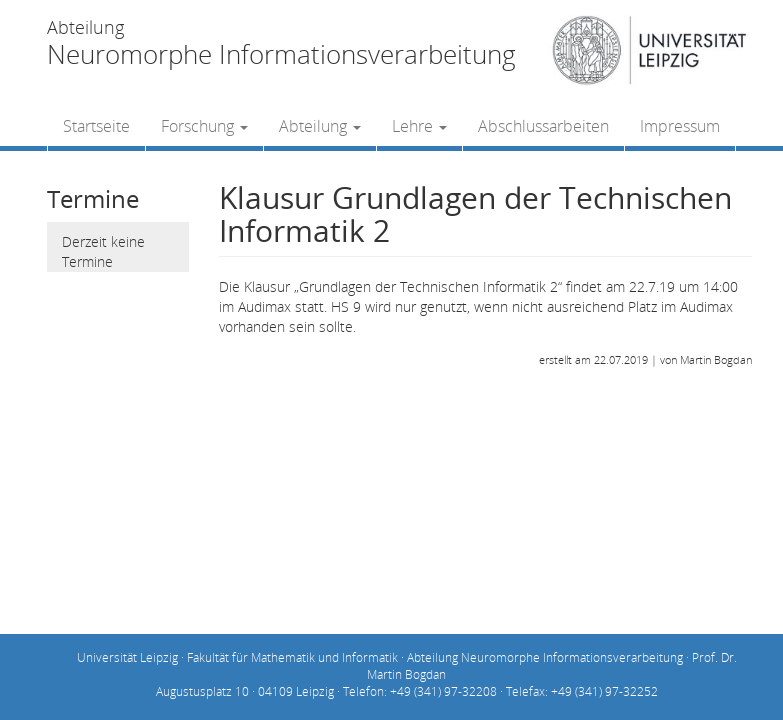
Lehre (419, 126)
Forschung (204, 126)
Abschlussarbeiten (543, 126)
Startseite (96, 126)
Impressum (680, 126)
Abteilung (320, 126)
